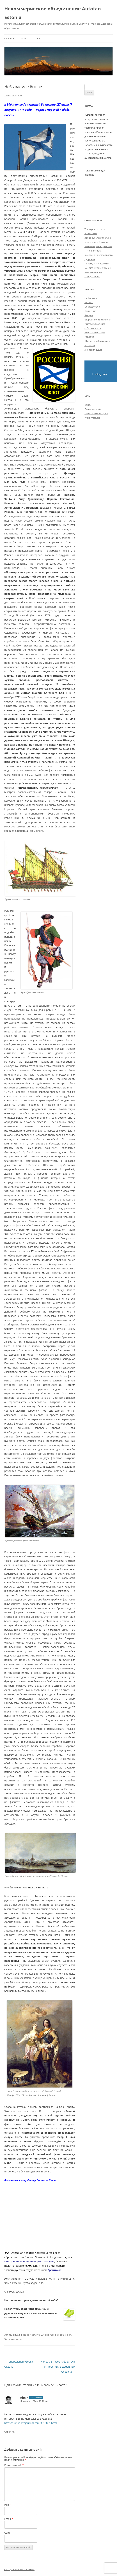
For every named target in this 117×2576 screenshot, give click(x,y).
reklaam (88, 302)
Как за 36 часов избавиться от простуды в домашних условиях (58, 2366)
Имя (8, 2505)
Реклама (89, 336)
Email (8, 2519)
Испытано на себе (94, 332)
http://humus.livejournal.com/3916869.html (30, 2423)
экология (89, 345)
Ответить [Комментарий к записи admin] (9, 2431)
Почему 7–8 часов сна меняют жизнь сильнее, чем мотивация (97, 268)
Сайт (7, 2532)
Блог (24, 38)
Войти (87, 404)
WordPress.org (92, 417)
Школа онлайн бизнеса (97, 341)
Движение (90, 311)
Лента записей (92, 409)
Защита (88, 315)
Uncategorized (92, 306)
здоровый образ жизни (97, 319)
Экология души (13, 2339)
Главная (9, 38)
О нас (38, 38)
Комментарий (14, 2465)
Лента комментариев (96, 413)
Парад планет (92, 276)
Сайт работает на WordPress (19, 2569)
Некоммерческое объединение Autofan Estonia (52, 12)
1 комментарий (13, 95)
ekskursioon (64, 2334)
